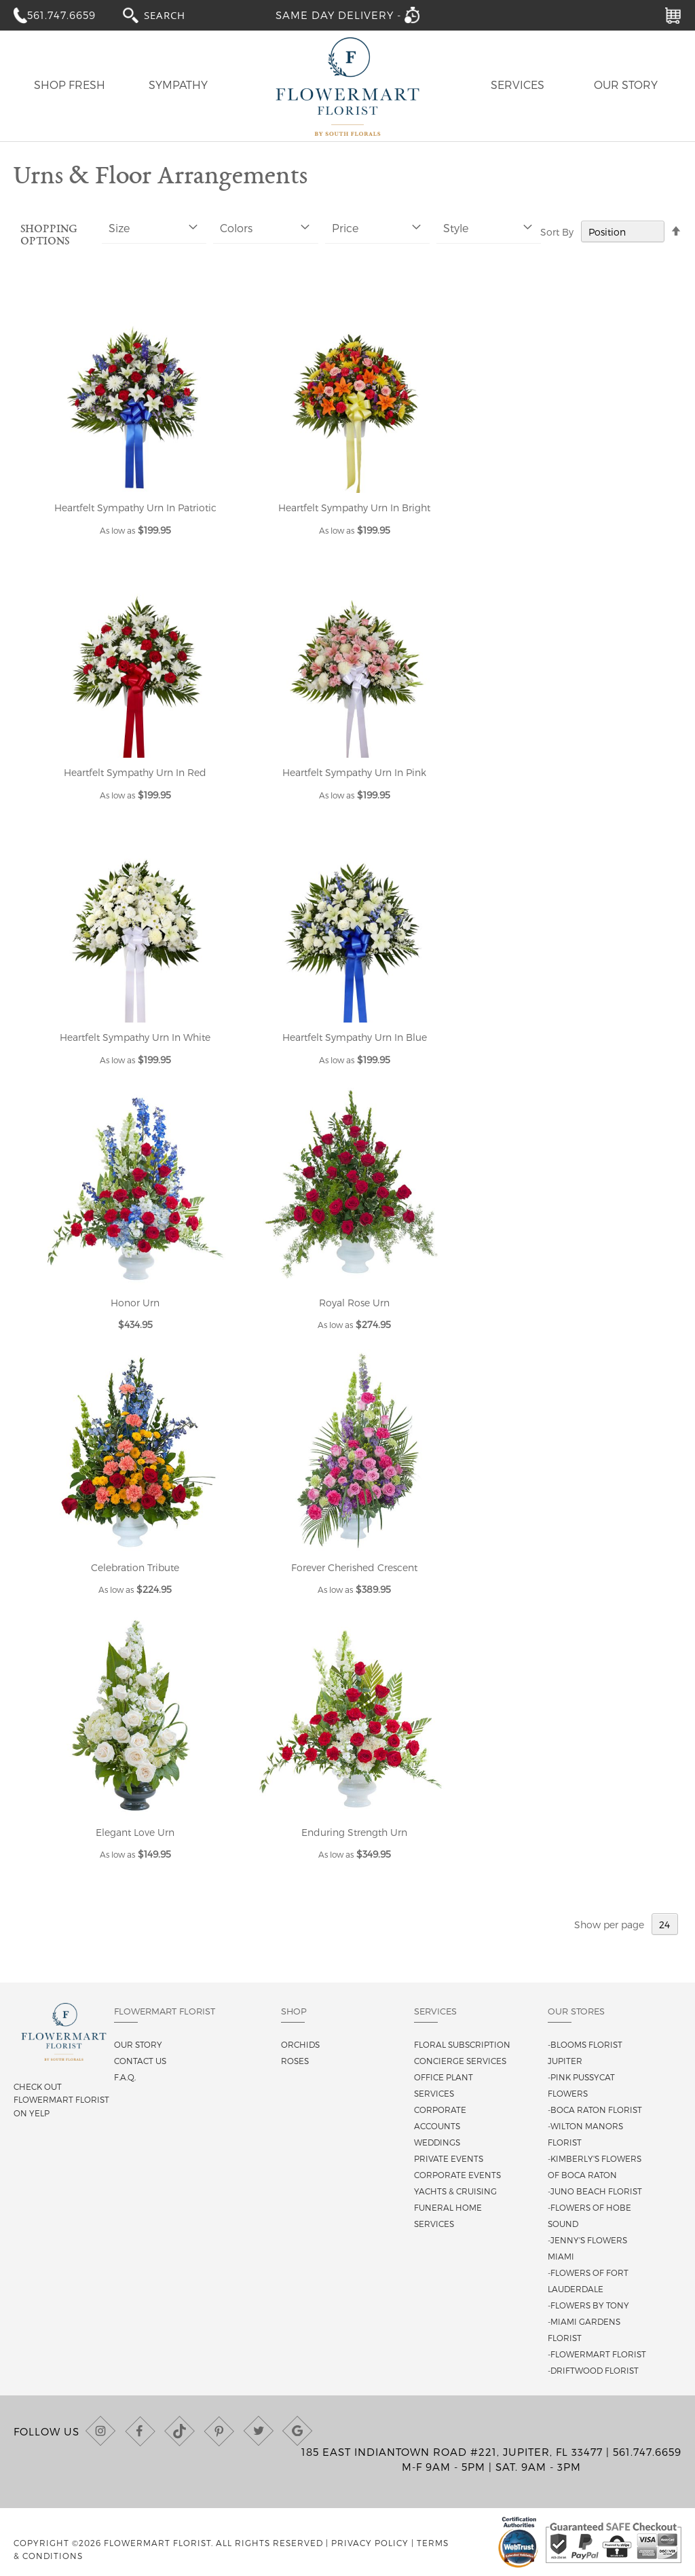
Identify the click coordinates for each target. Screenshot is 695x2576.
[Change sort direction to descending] (676, 231)
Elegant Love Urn (135, 1832)
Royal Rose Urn (354, 1302)
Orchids (300, 2044)
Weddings (437, 2142)
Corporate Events (457, 2174)
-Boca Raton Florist (595, 2109)
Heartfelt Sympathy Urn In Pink (354, 772)
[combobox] (177, 14)
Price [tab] (345, 227)
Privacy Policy (370, 2542)
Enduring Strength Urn (354, 1832)
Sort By (557, 232)
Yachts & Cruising (455, 2191)
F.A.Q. (125, 2077)
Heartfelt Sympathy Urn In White (135, 1037)
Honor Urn (135, 1302)
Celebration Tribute (135, 1567)
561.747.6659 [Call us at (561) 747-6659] (647, 2452)
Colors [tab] (236, 227)
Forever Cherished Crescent (354, 1567)
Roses (295, 2060)
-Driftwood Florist (593, 2370)
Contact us (140, 2060)
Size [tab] (119, 227)
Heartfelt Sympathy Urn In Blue (354, 1037)
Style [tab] (455, 227)
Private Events (448, 2158)
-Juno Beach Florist (595, 2191)
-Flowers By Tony (588, 2305)
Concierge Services (460, 2060)
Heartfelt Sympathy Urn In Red (135, 772)
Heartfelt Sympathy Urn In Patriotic (135, 507)
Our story (138, 2044)
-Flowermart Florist (597, 2354)
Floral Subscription (462, 2044)
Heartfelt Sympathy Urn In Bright (354, 507)
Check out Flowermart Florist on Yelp (61, 2099)
